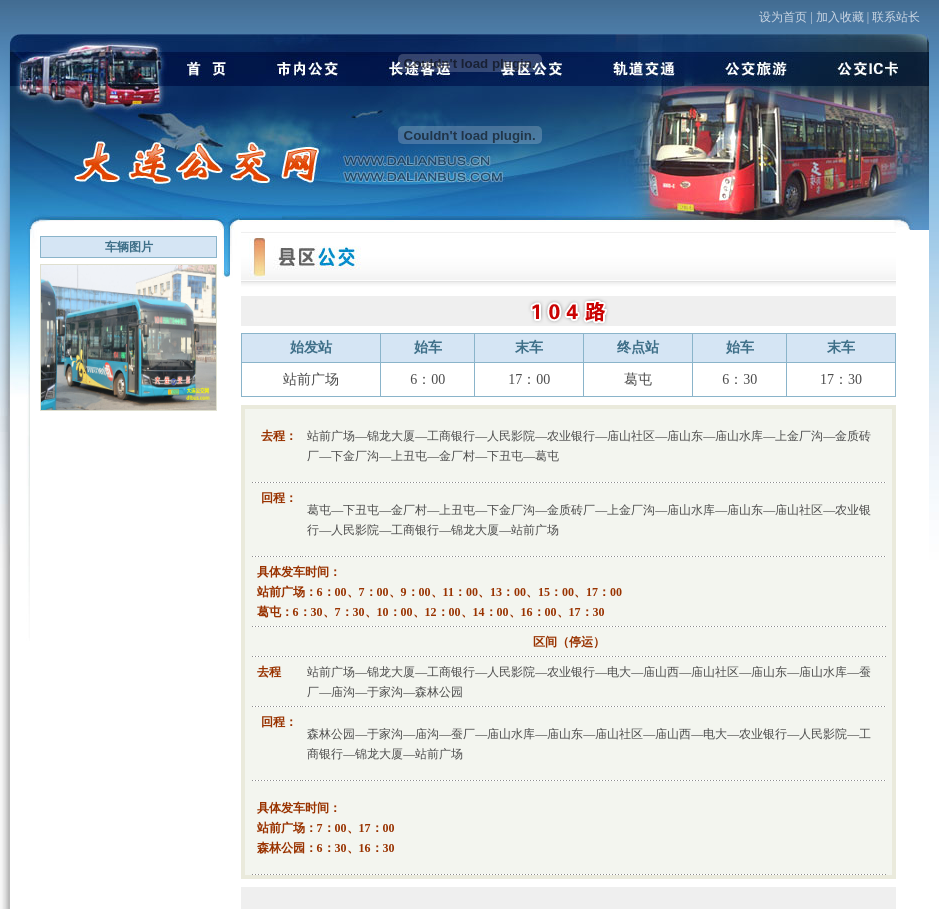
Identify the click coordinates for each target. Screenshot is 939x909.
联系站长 (896, 17)
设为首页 (783, 17)
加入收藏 (840, 17)
